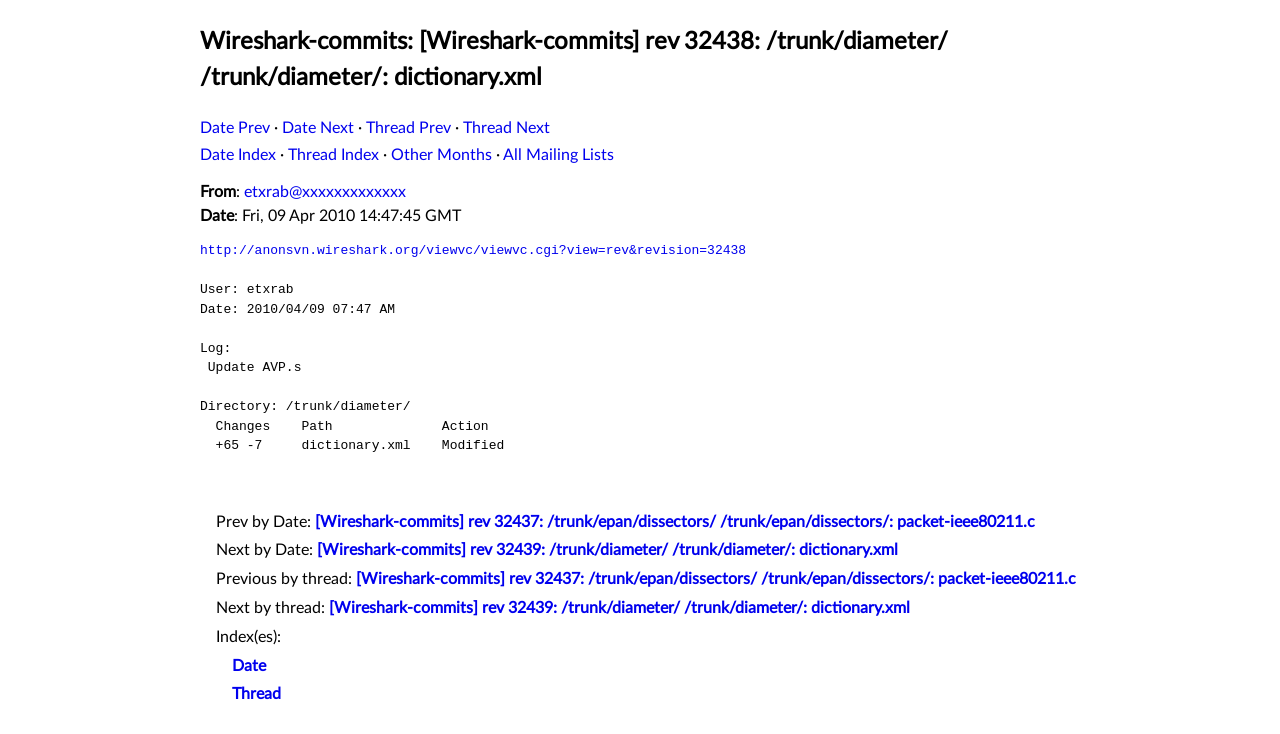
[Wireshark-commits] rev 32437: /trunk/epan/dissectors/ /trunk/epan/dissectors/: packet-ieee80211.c (675, 522)
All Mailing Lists (558, 155)
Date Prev (235, 128)
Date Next (318, 128)
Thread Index (333, 155)
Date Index (238, 155)
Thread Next (506, 128)
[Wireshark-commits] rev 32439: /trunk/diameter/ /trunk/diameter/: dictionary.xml (607, 550)
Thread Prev (408, 128)
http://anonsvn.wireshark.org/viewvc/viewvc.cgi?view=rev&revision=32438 (473, 250)
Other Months (441, 155)
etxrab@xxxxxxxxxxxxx (325, 192)
